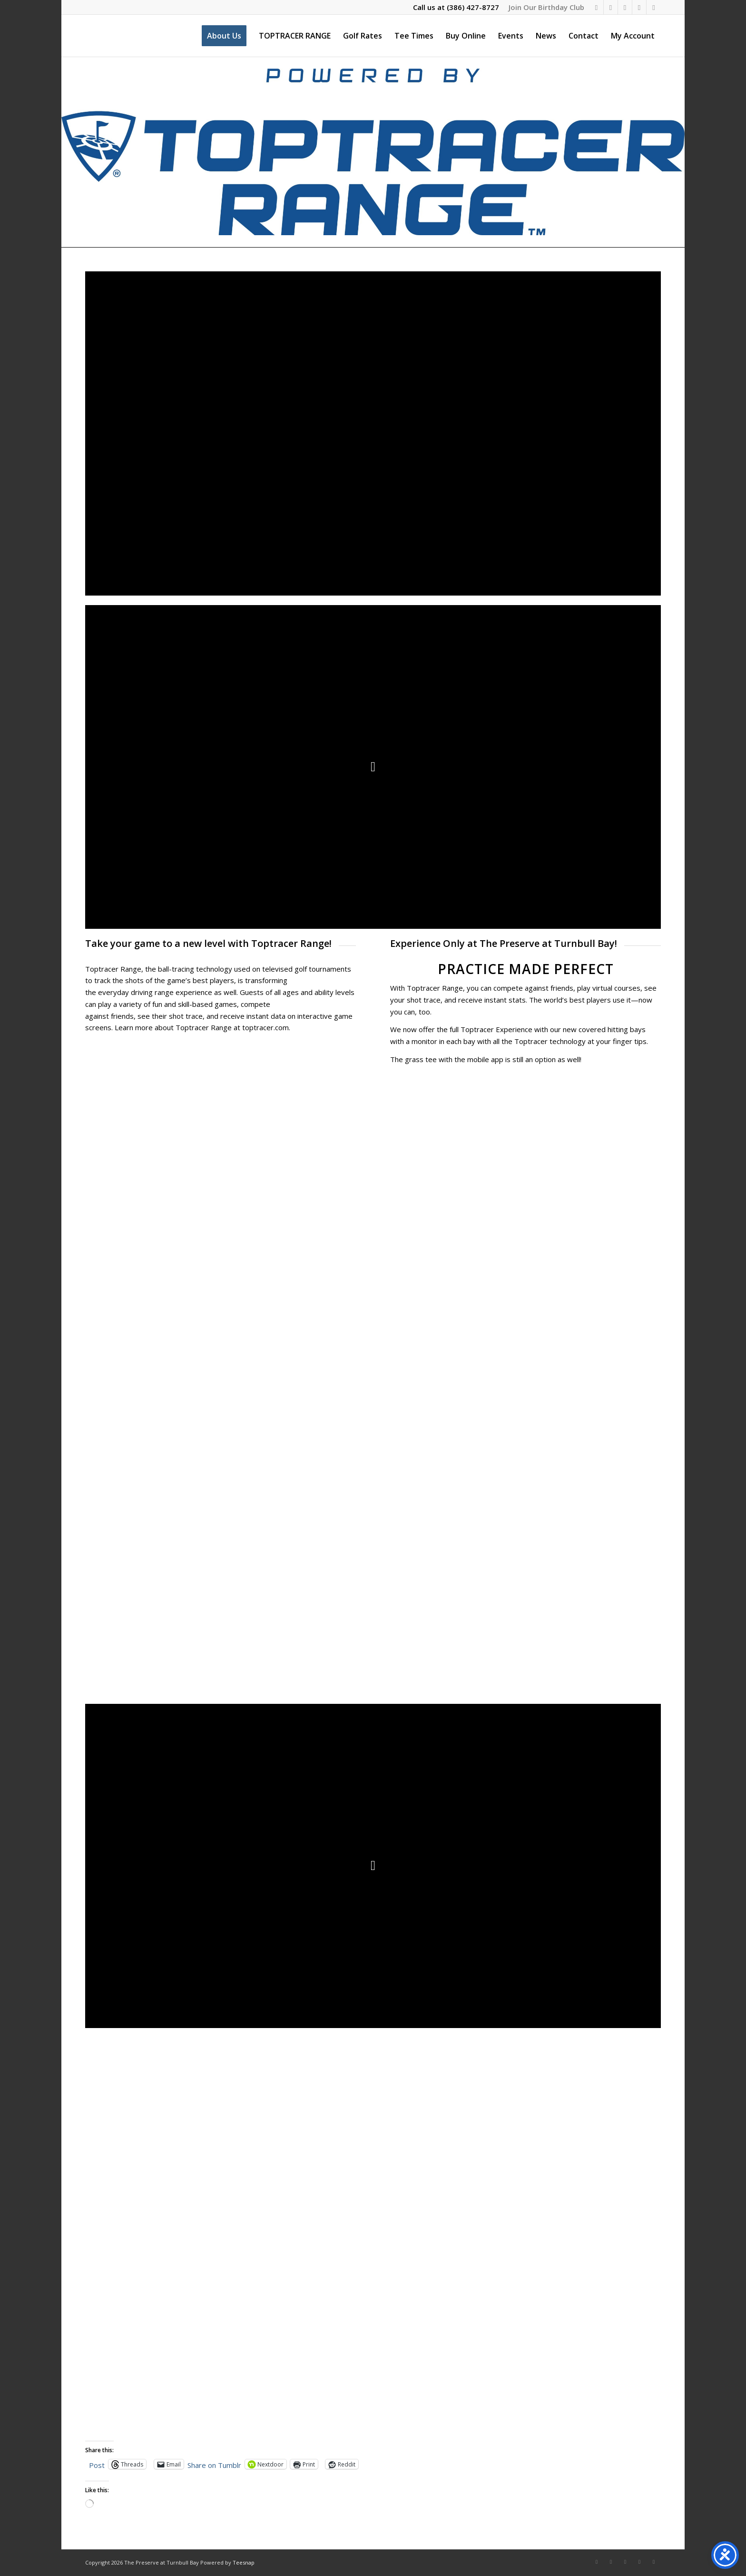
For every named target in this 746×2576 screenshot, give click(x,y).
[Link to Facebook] (596, 7)
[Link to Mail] (639, 7)
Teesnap (244, 2562)
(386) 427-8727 (473, 7)
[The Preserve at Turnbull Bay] (86, 36)
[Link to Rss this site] (654, 7)
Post (97, 2464)
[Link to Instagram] (611, 7)
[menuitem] (544, 7)
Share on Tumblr (214, 2464)
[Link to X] (625, 7)
